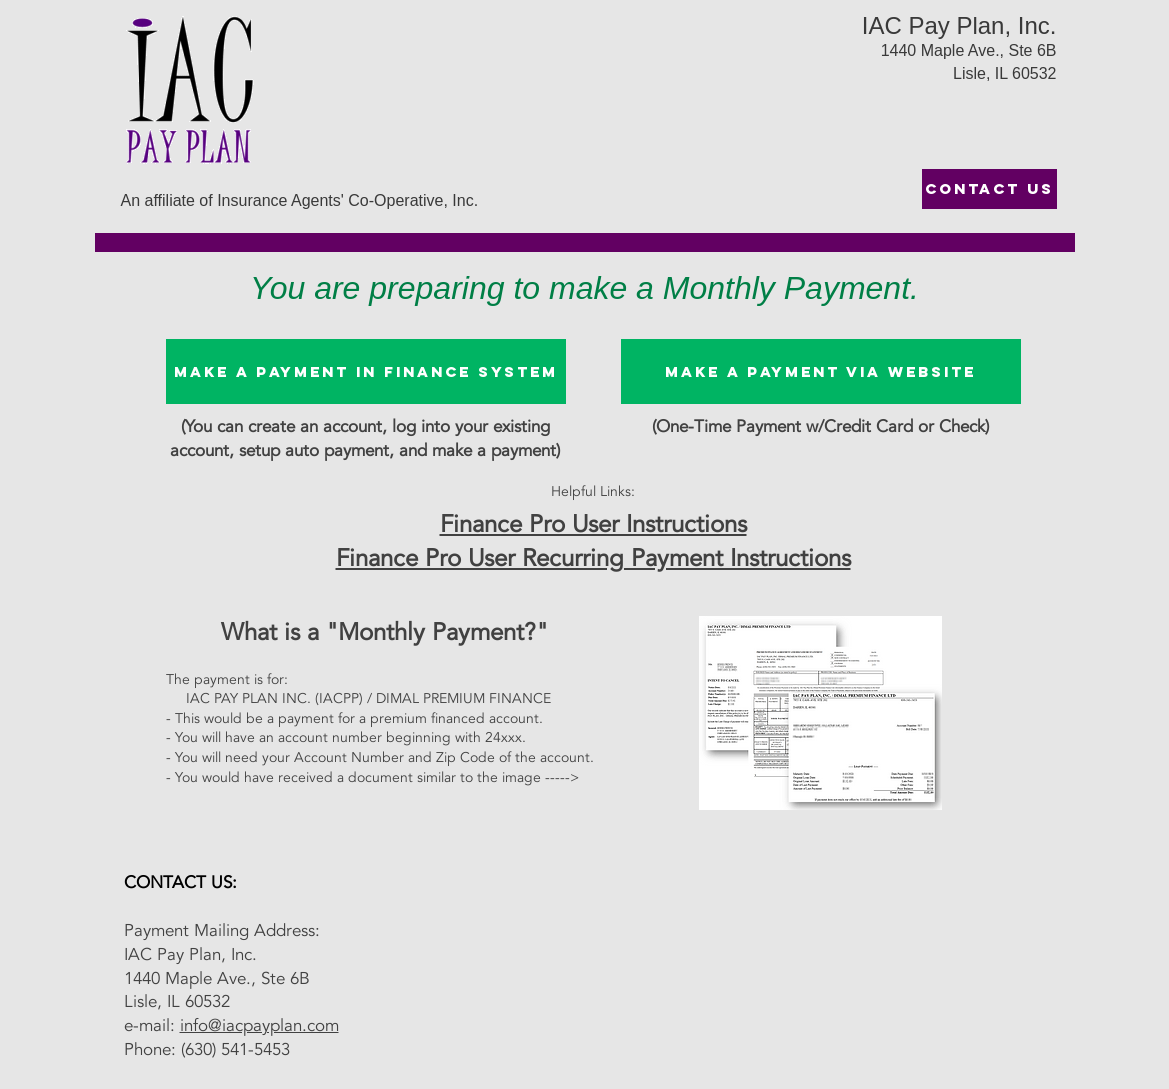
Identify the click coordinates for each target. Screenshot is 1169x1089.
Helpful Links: (593, 491)
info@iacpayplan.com (259, 1025)
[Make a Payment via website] (821, 371)
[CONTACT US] (989, 189)
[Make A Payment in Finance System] (366, 371)
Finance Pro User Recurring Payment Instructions (593, 558)
